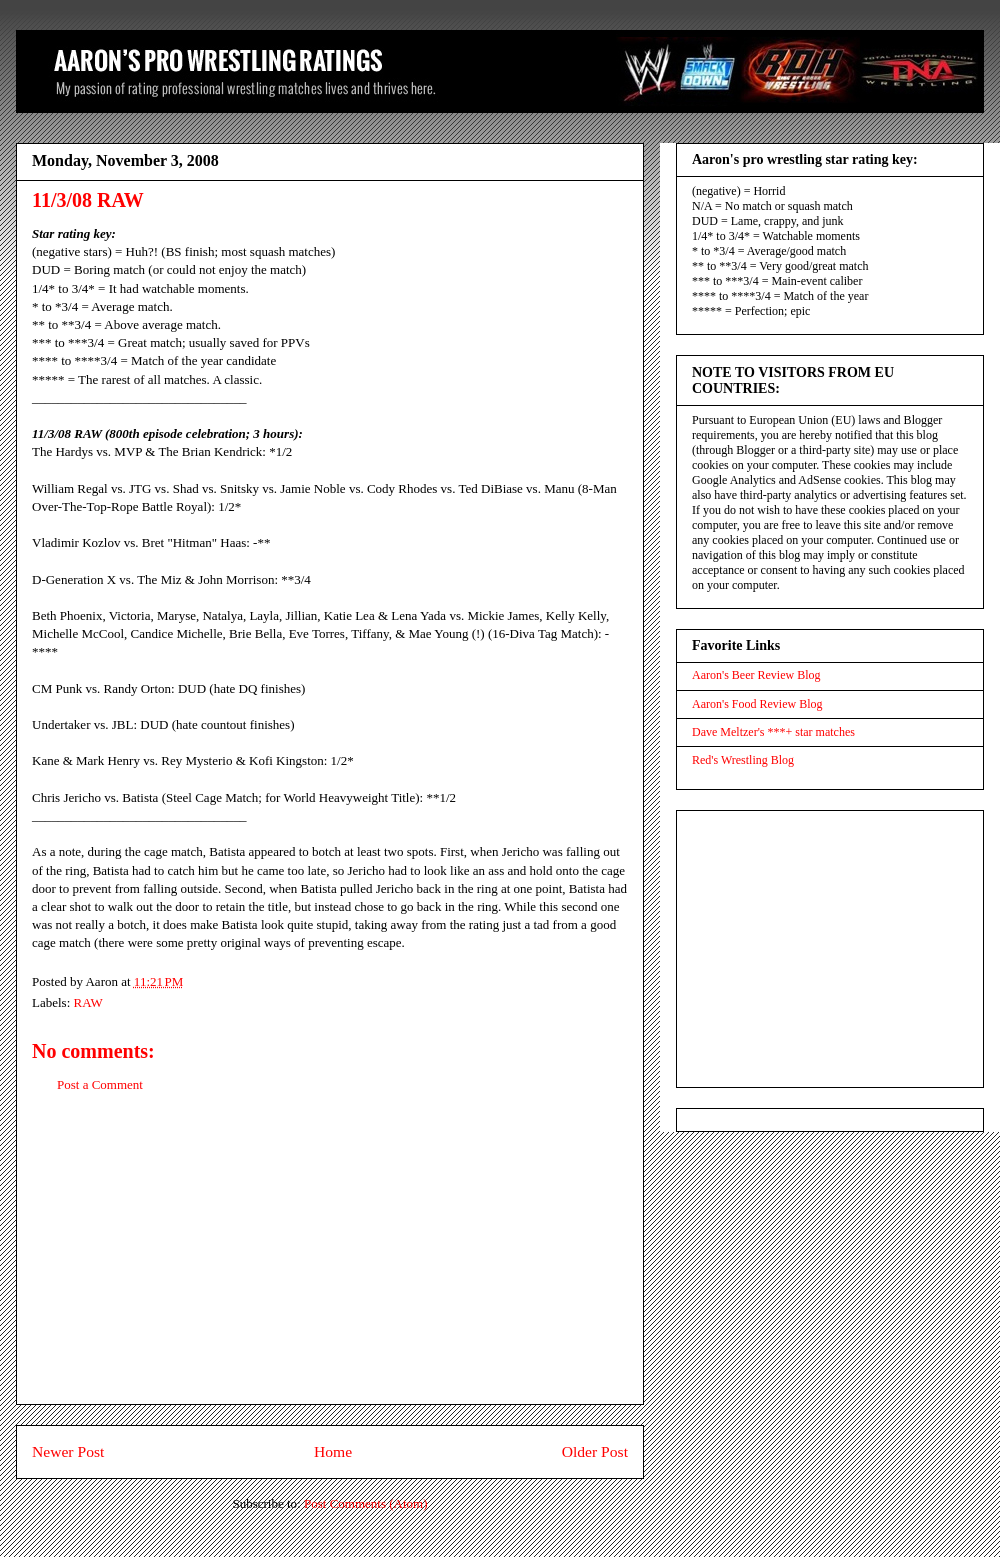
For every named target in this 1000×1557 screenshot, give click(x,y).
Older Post (595, 1451)
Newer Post (68, 1451)
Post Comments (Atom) (366, 1503)
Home (333, 1451)
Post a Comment (100, 1084)
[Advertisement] (330, 1264)
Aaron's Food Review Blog (757, 704)
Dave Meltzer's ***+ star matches (773, 732)
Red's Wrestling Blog (743, 760)
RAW (88, 1002)
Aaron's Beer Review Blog (756, 675)
